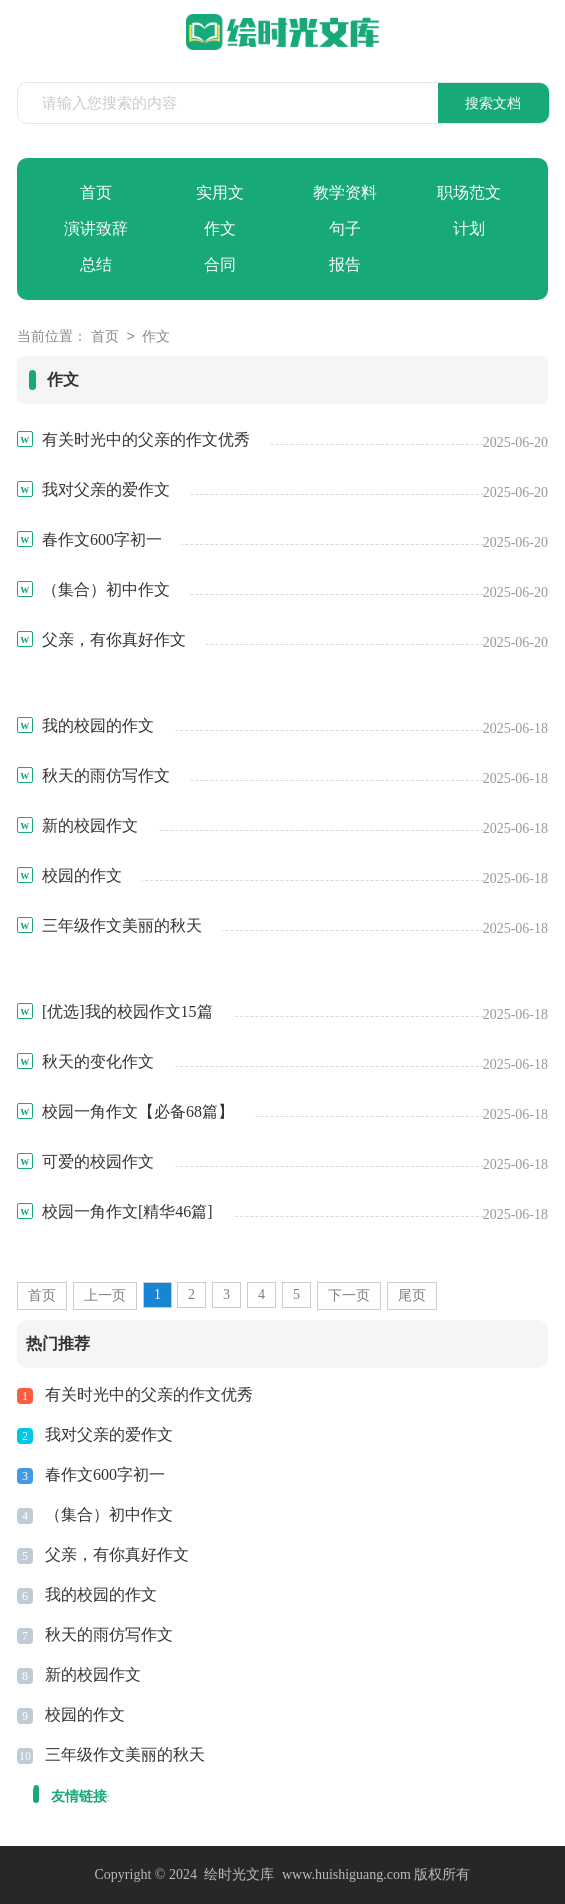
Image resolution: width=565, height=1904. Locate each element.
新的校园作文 (93, 1674)
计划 (469, 228)
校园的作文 (85, 1714)
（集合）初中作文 (109, 1514)
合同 (220, 264)
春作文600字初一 (105, 1474)
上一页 (105, 1295)
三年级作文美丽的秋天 (125, 1754)
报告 (345, 264)
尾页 (412, 1295)
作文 (220, 228)
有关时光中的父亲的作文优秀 (149, 1394)
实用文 (220, 192)
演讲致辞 (96, 228)
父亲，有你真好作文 (117, 1554)
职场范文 (469, 192)
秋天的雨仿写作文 (109, 1634)
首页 (96, 192)
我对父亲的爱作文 (109, 1434)
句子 (345, 228)
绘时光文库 (239, 1874)
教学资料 (345, 192)
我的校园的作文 (101, 1594)
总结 (96, 264)
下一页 (349, 1295)
